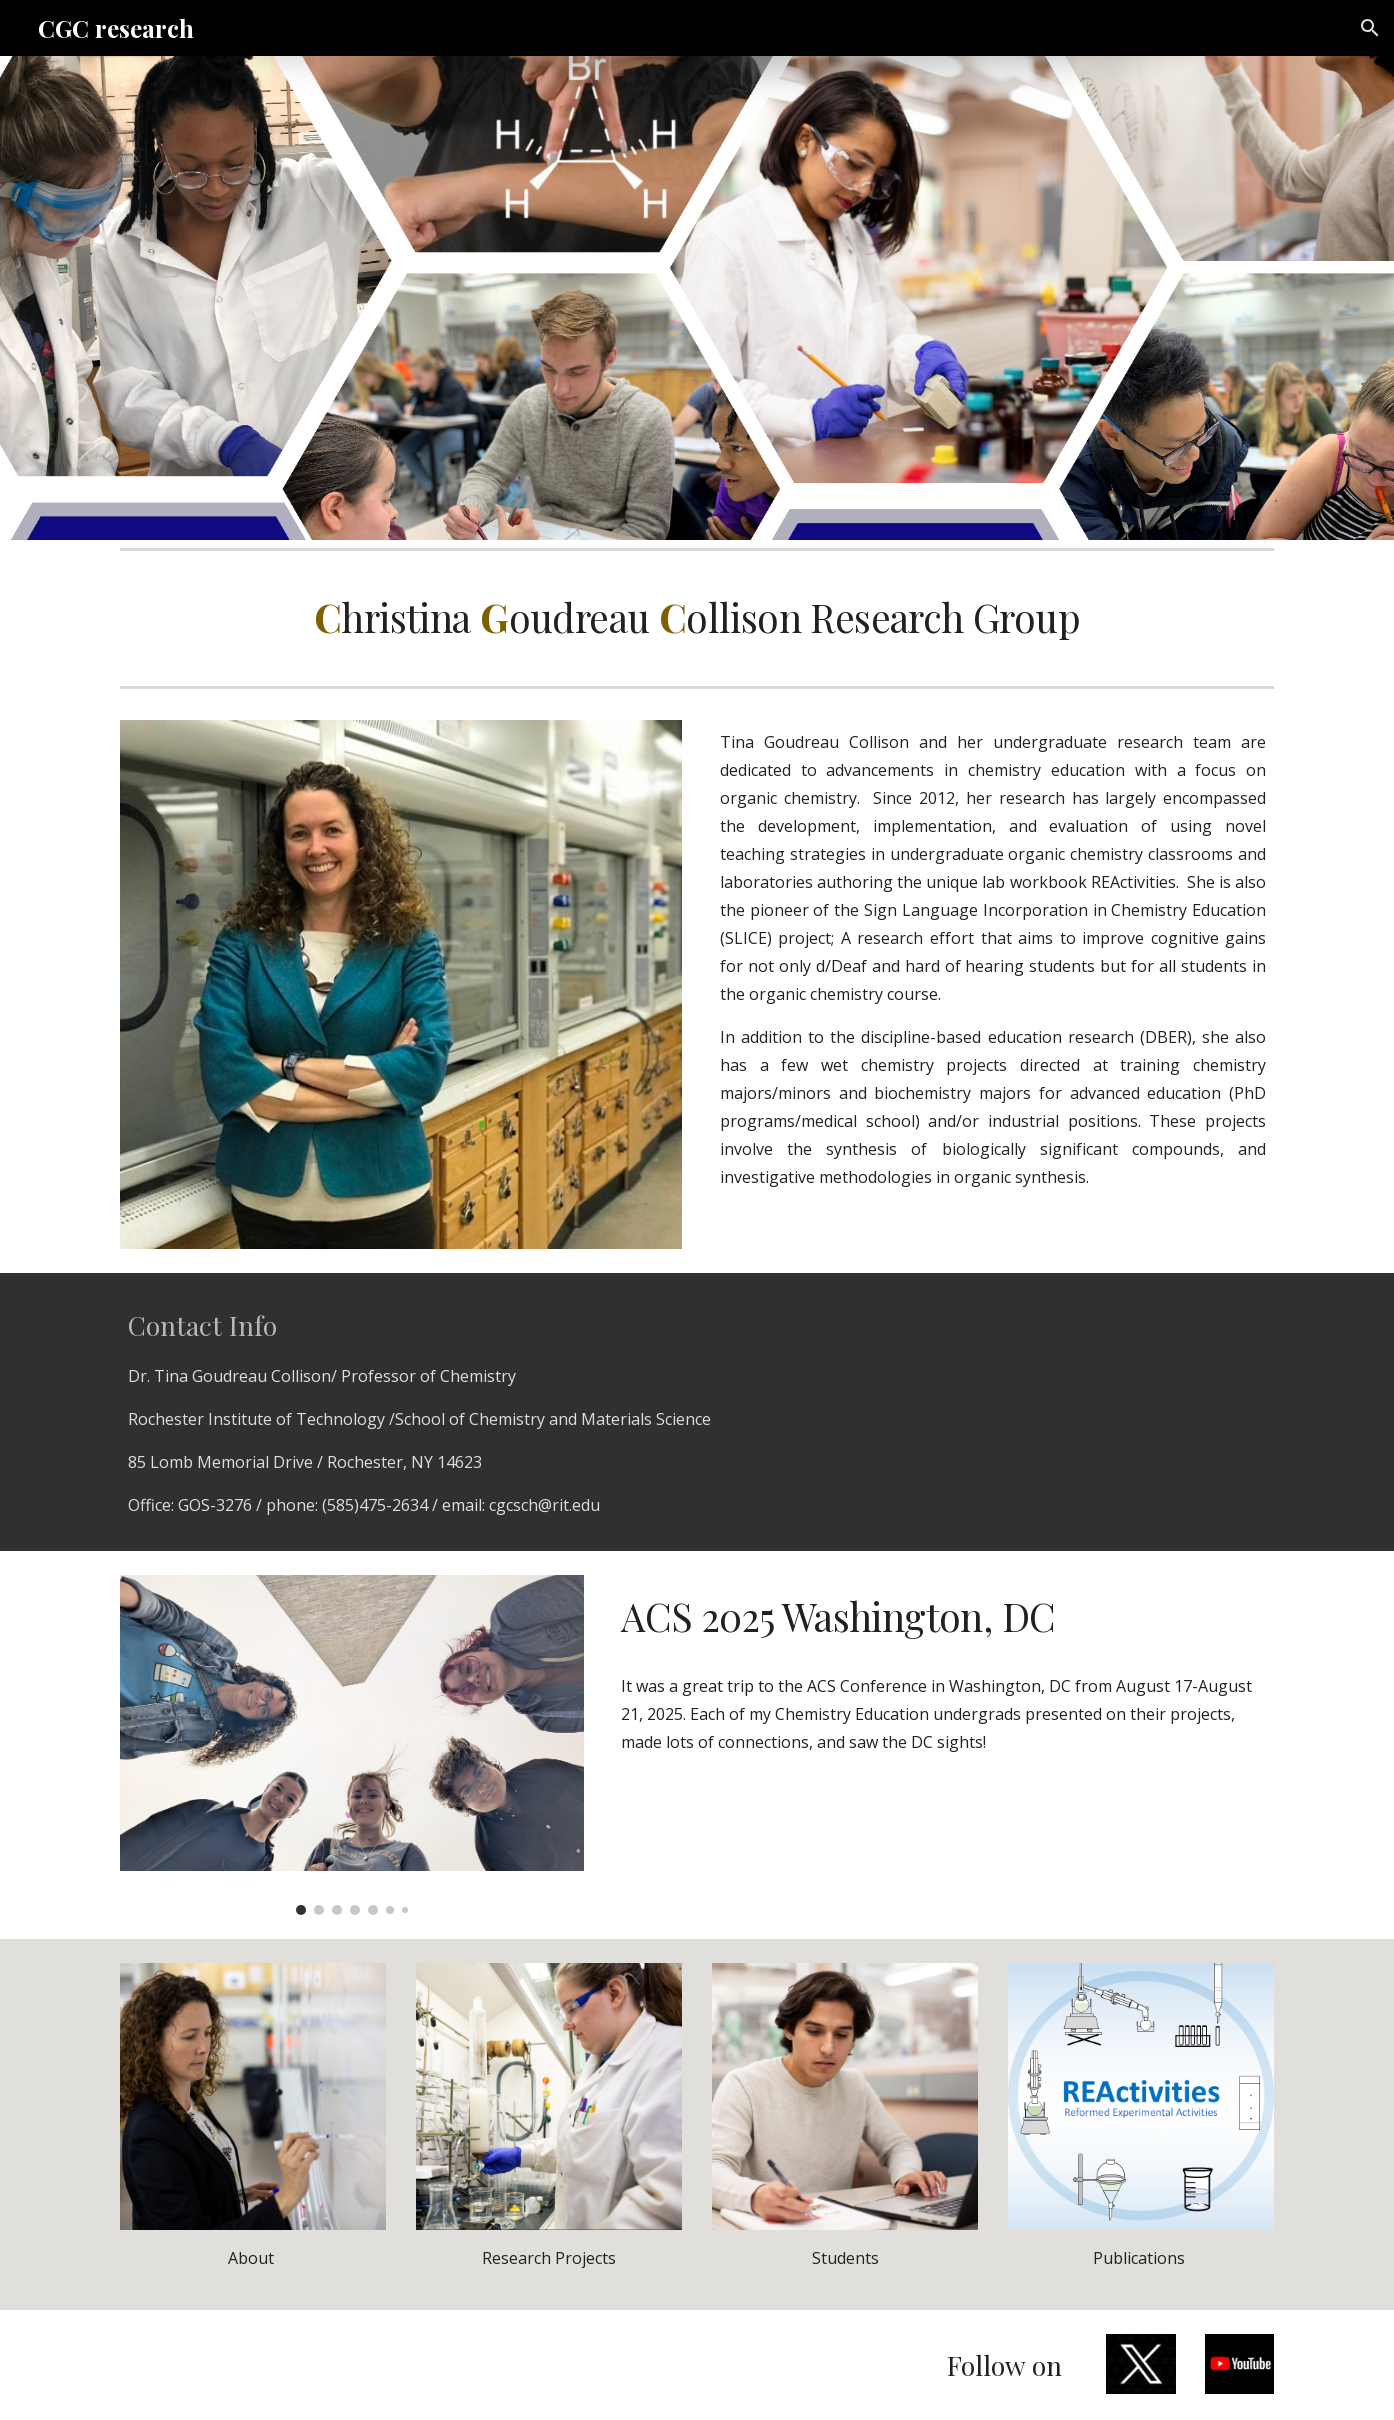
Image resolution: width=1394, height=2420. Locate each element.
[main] (697, 618)
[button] (1370, 28)
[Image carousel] (352, 1745)
